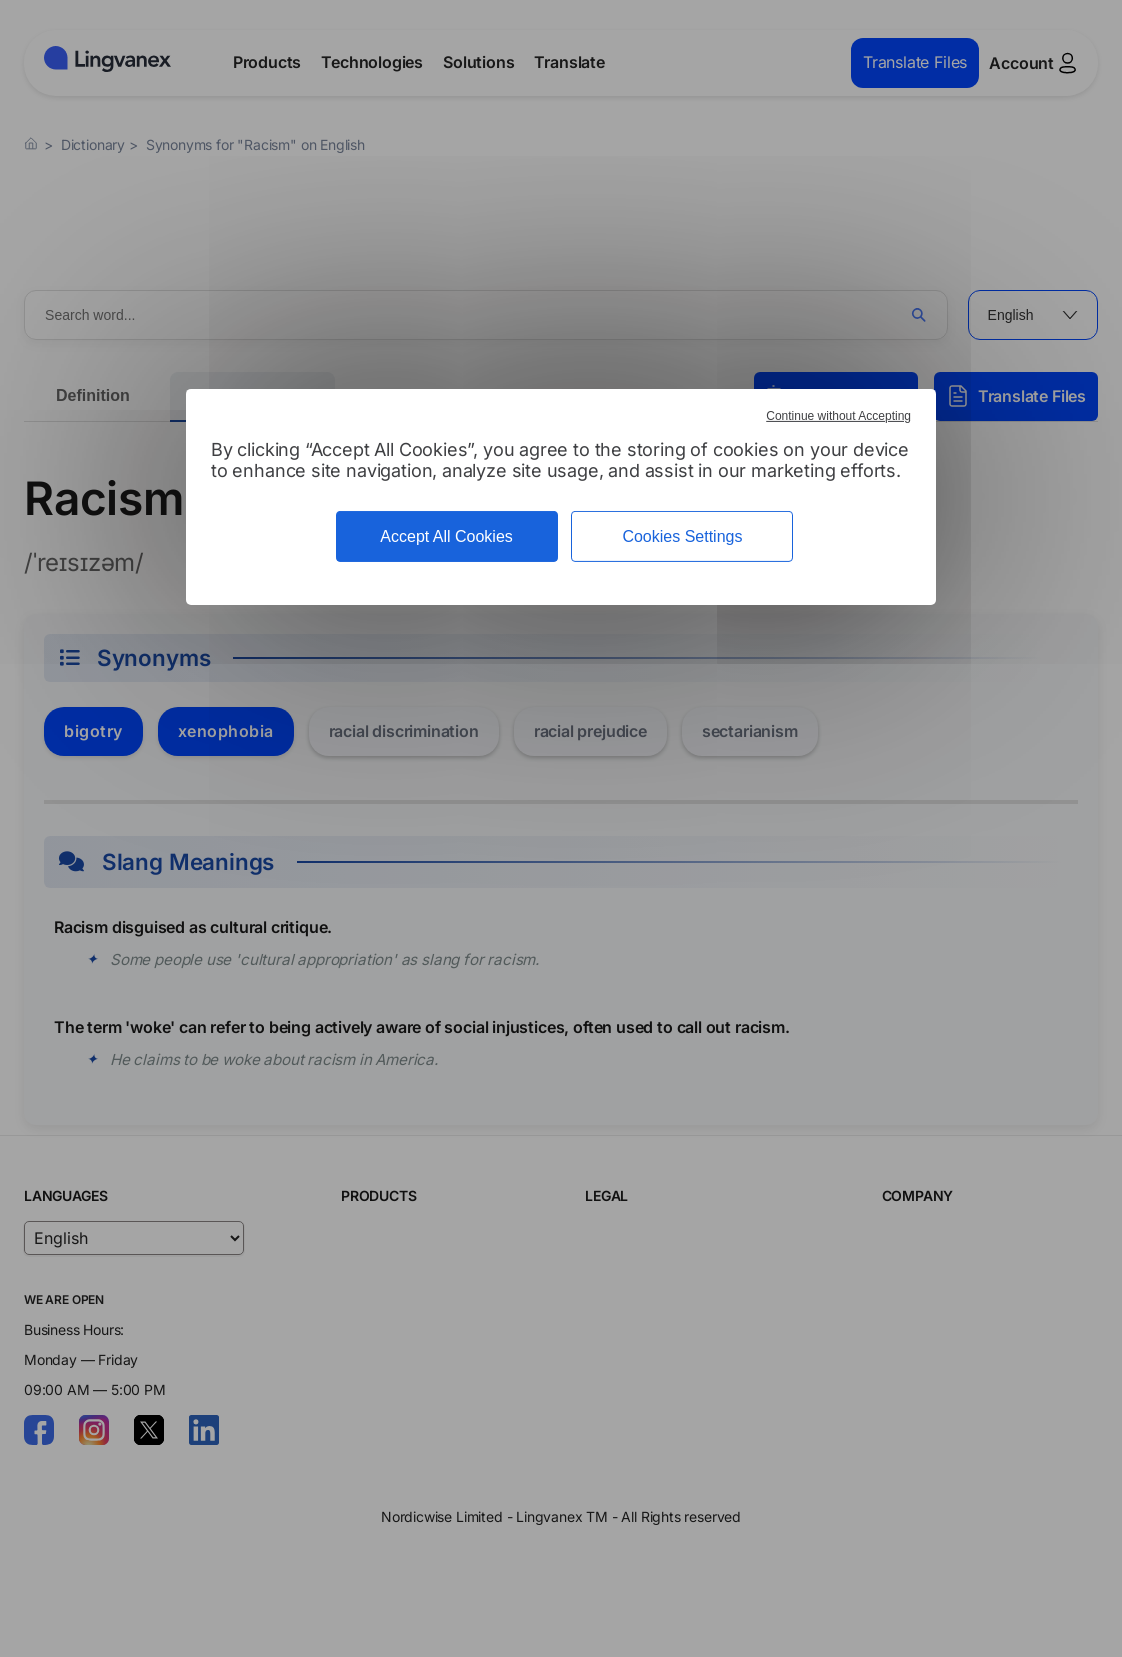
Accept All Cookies (446, 536)
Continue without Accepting (838, 416)
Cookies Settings (682, 536)
